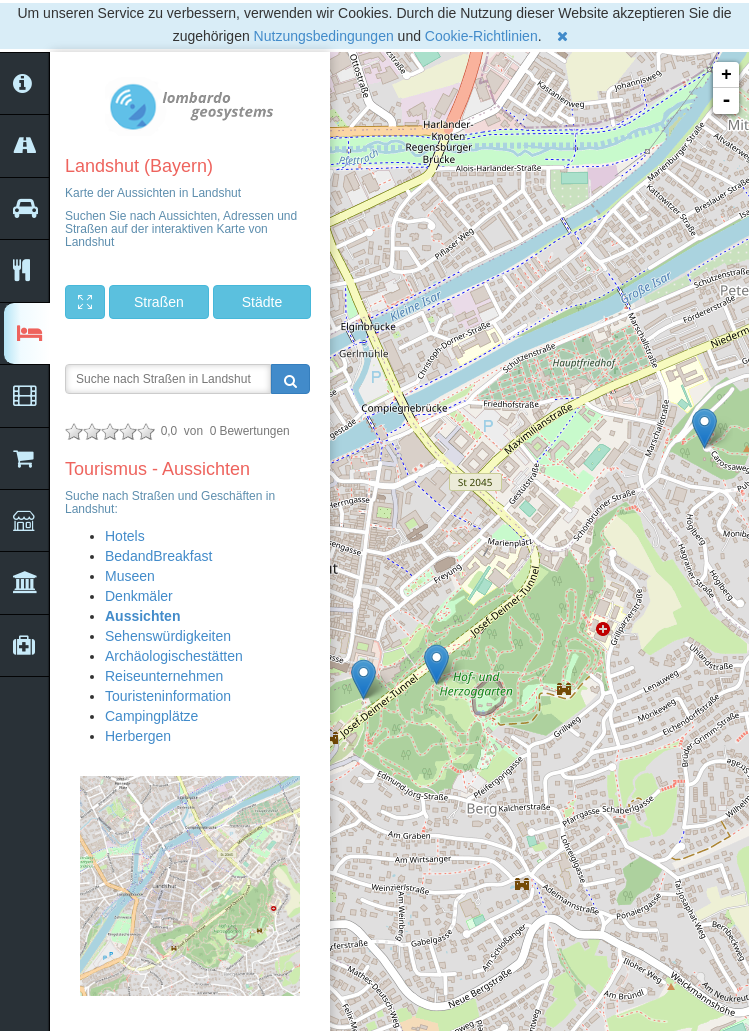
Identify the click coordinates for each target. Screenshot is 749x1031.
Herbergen (138, 736)
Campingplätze (151, 716)
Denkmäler (139, 596)
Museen (130, 576)
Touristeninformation (168, 696)
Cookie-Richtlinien (481, 36)
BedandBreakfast (158, 556)
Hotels (125, 536)
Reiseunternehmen (164, 676)
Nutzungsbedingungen (324, 36)
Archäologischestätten (174, 656)
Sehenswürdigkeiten (168, 636)
